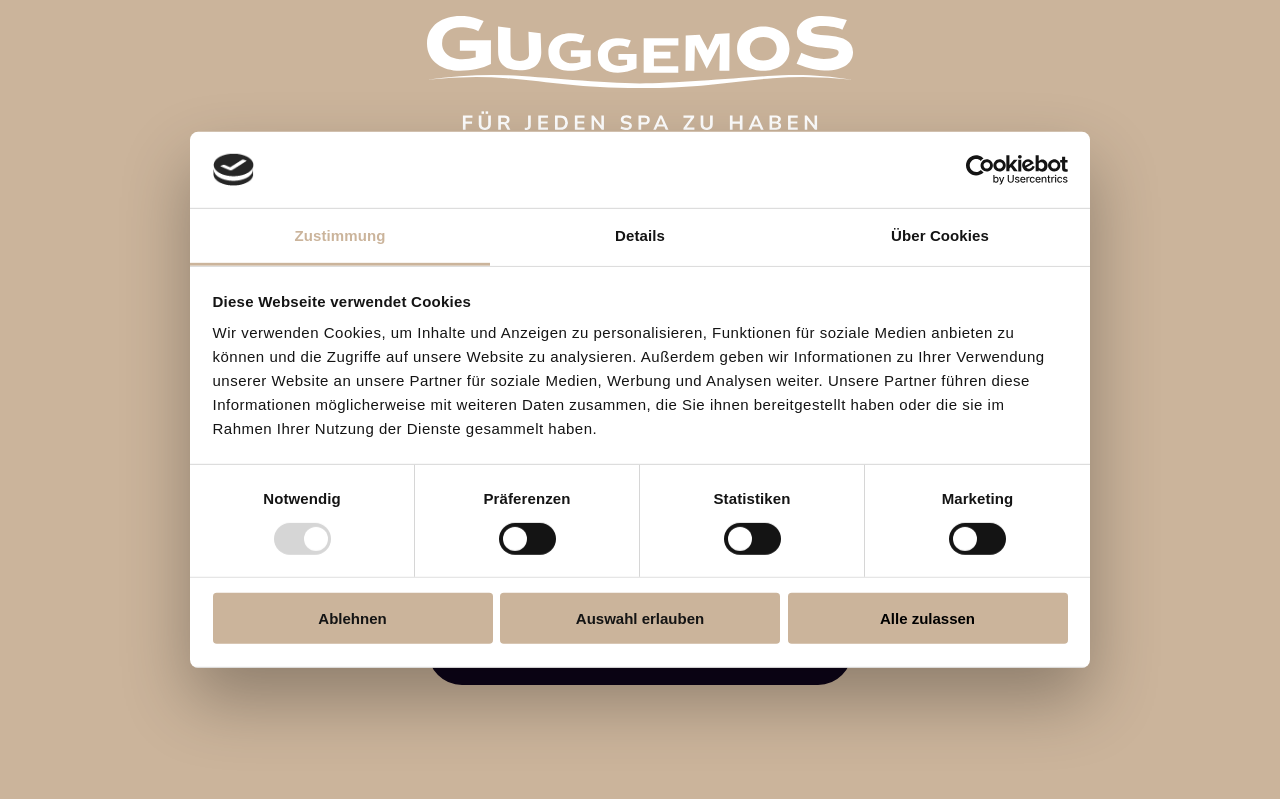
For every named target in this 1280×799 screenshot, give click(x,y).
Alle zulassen (927, 618)
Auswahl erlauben (640, 618)
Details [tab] (640, 235)
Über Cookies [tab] (940, 235)
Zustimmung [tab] (340, 235)
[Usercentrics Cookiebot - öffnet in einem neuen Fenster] (980, 170)
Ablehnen (352, 618)
